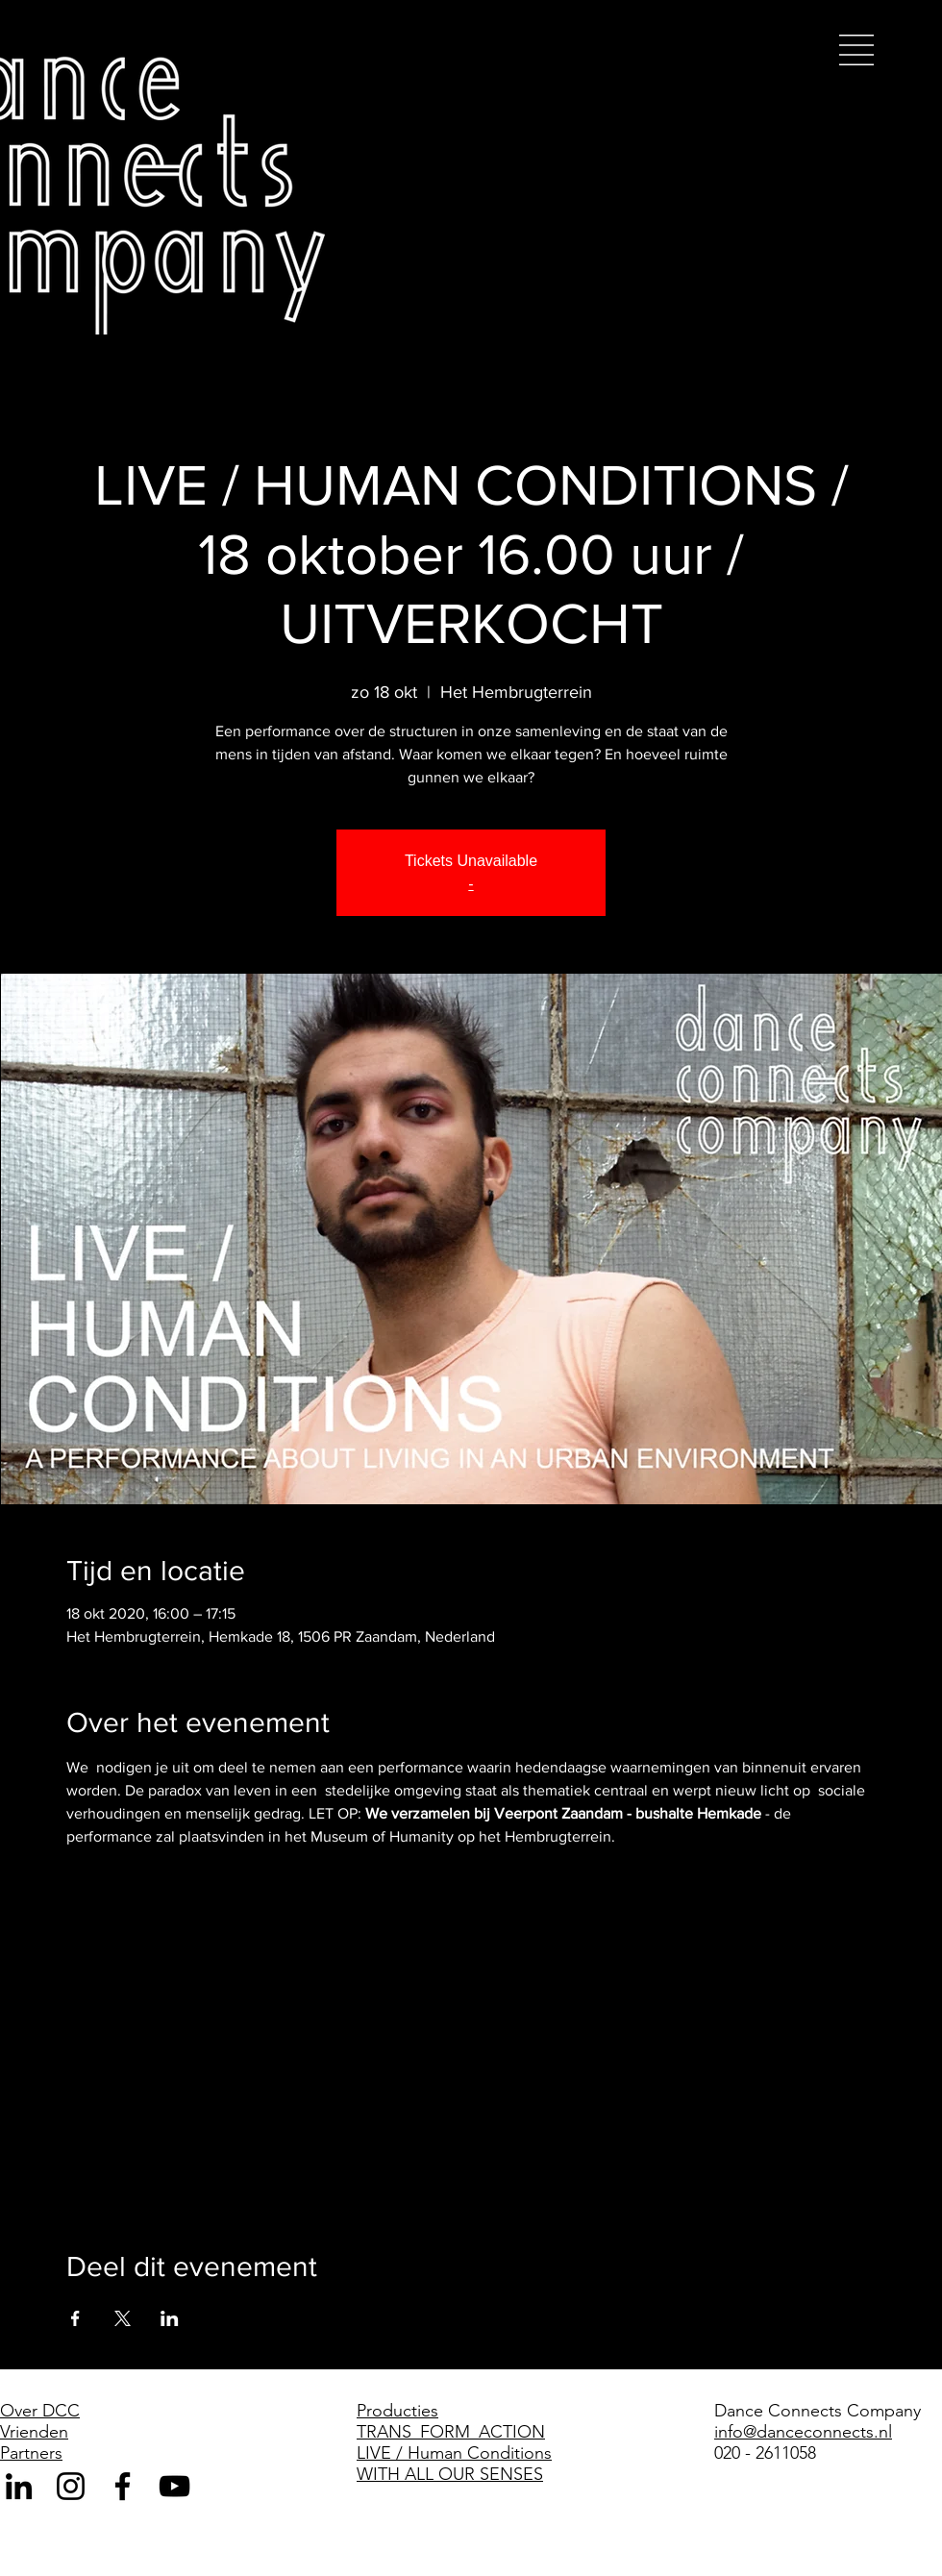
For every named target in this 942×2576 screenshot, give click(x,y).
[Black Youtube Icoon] (174, 2486)
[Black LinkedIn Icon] (18, 2486)
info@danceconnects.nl (803, 2431)
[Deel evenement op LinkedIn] (170, 2318)
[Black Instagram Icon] (70, 2486)
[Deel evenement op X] (122, 2318)
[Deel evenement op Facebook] (75, 2318)
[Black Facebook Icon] (122, 2486)
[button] (856, 50)
